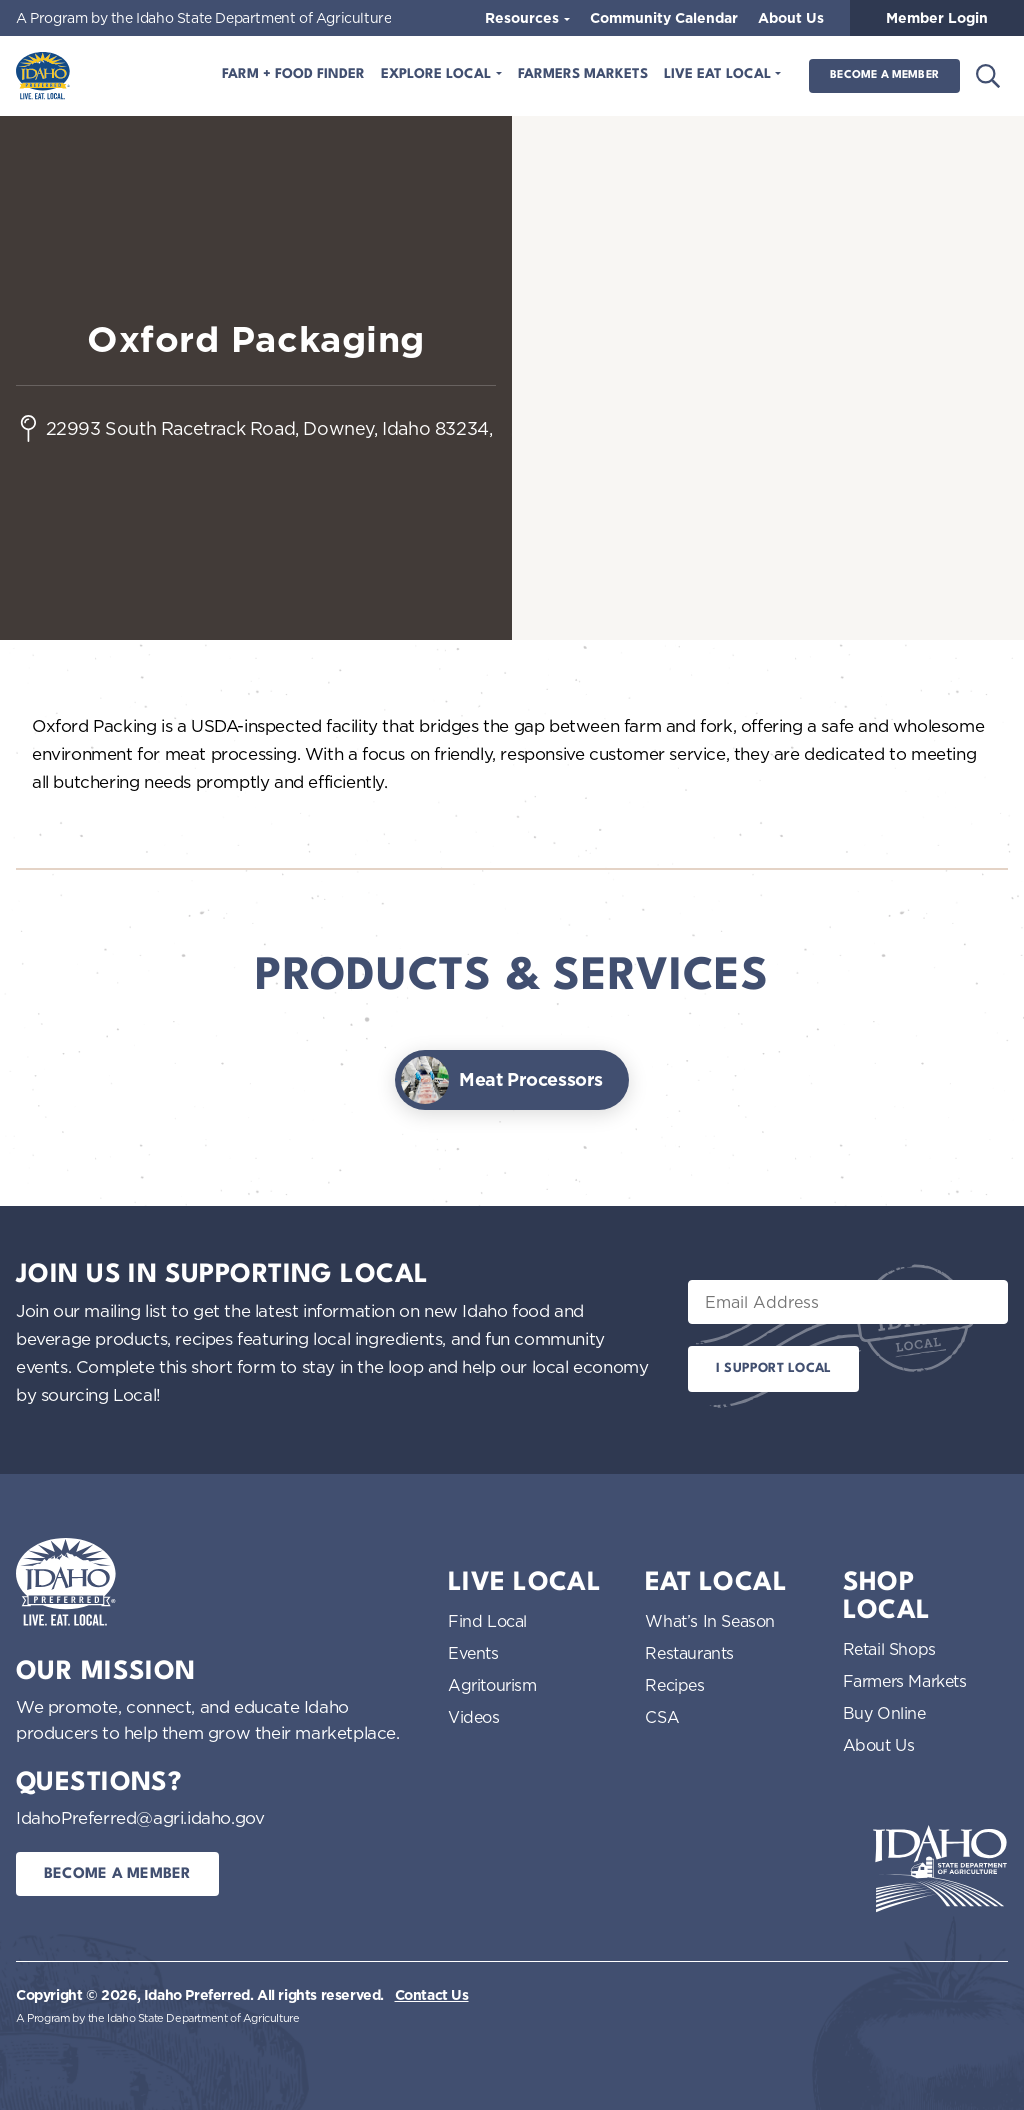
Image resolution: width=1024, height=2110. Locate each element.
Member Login (937, 18)
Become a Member (884, 75)
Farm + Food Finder (293, 74)
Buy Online (884, 1713)
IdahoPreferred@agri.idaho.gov (140, 1817)
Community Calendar (664, 18)
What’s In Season (710, 1621)
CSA (662, 1717)
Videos (474, 1717)
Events (473, 1653)
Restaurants (689, 1653)
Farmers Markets (583, 74)
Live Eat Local (719, 74)
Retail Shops (889, 1649)
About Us (791, 18)
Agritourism (492, 1685)
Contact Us (432, 1995)
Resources (524, 18)
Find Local (487, 1621)
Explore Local (438, 74)
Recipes (674, 1685)
